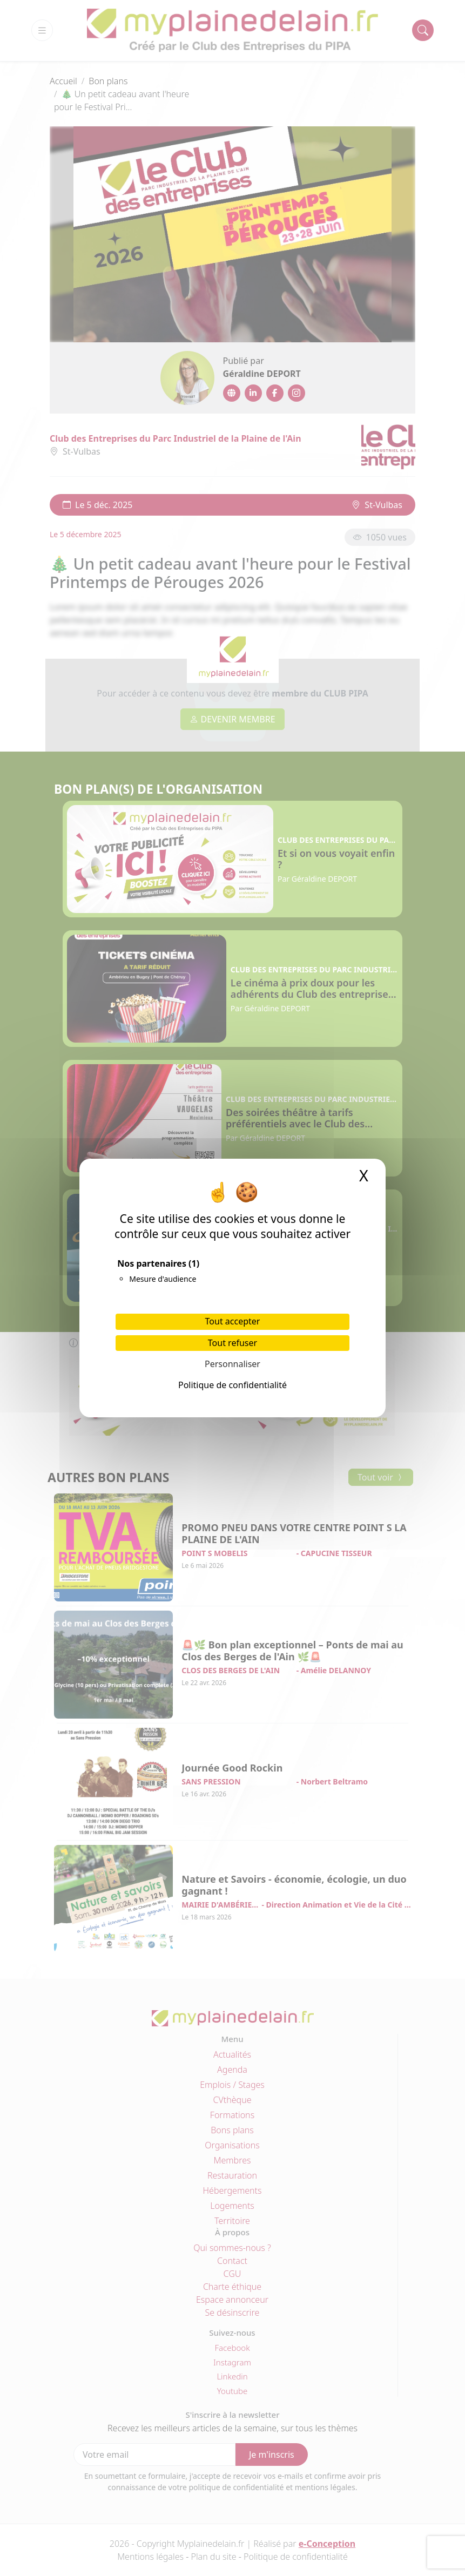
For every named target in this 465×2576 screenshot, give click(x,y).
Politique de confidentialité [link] (232, 1385)
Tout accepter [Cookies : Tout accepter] (232, 1321)
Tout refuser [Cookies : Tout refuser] (232, 1343)
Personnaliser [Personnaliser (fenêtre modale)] (232, 1364)
